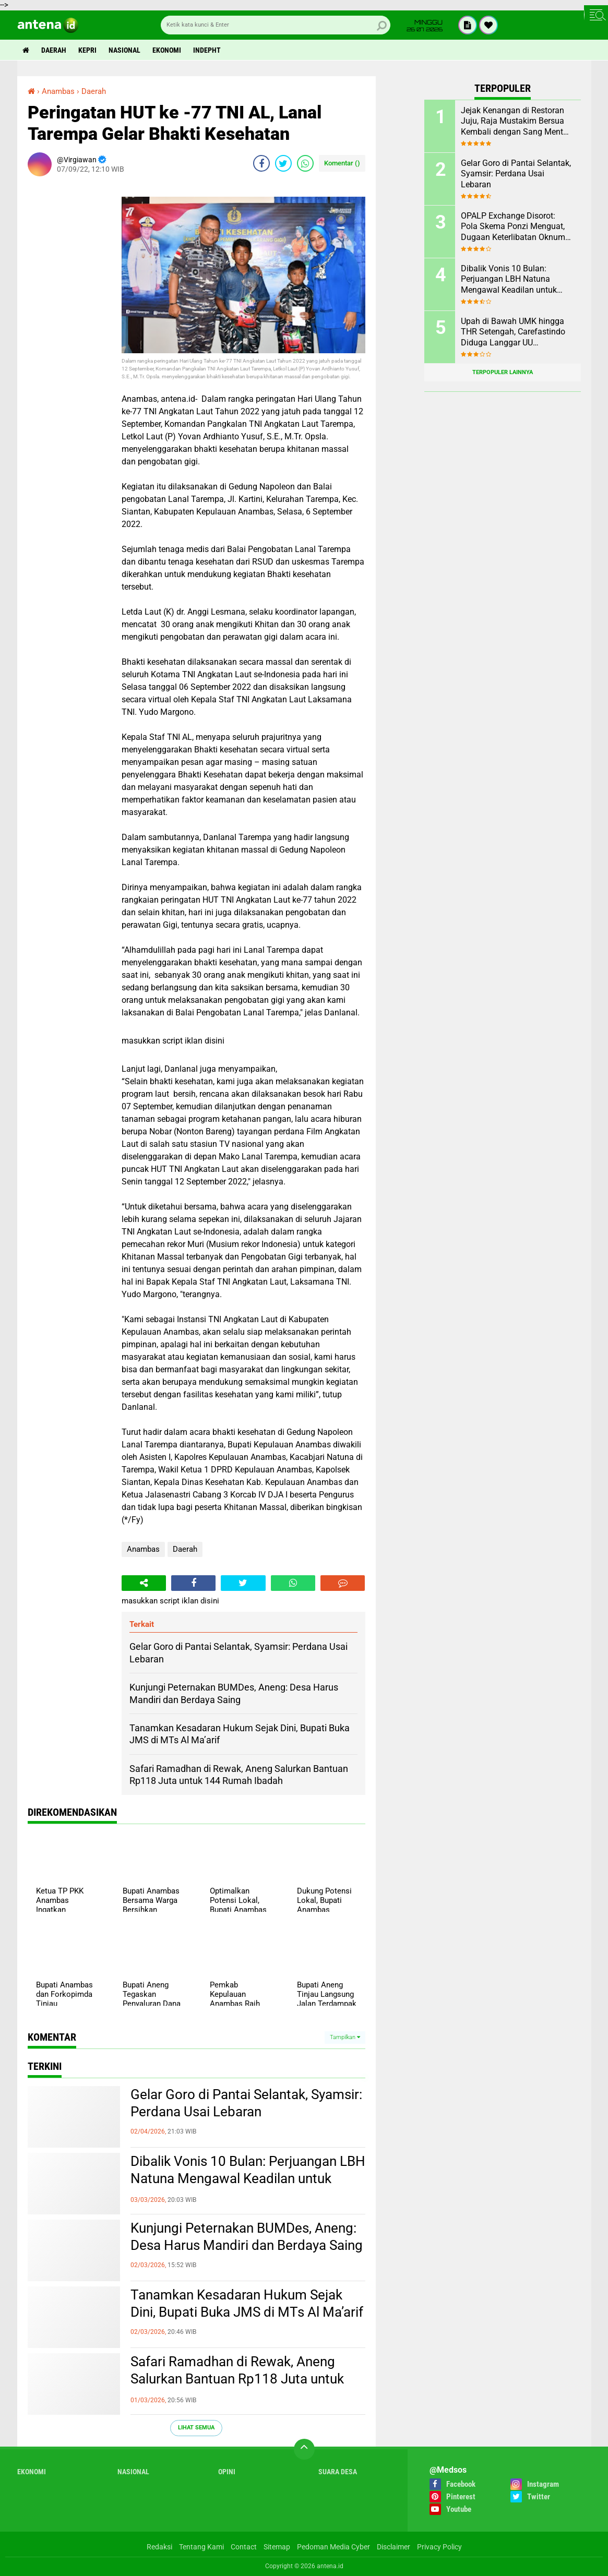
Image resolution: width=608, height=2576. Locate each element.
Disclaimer (393, 2547)
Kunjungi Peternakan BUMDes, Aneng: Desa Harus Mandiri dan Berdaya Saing (246, 2237)
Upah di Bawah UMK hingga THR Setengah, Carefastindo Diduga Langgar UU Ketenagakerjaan (513, 332)
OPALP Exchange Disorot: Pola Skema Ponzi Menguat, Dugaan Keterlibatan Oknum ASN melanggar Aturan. (513, 227)
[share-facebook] (261, 163)
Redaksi (159, 2547)
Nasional (124, 50)
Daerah (53, 50)
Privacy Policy (439, 2547)
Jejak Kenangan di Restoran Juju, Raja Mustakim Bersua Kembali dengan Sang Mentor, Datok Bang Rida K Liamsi (516, 121)
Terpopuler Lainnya (502, 372)
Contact (244, 2547)
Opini (226, 2471)
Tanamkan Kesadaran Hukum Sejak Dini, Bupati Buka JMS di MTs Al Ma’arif (246, 2303)
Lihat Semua (196, 2427)
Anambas (143, 1549)
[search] (275, 25)
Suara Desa (337, 2471)
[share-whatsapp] (305, 163)
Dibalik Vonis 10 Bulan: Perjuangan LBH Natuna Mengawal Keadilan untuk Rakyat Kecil (247, 2178)
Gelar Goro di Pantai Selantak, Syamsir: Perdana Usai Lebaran (246, 2103)
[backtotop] (304, 2449)
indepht (207, 50)
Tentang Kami (201, 2547)
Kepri (87, 50)
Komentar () (342, 163)
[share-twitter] (283, 163)
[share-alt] (144, 1583)
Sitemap (277, 2547)
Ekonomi (166, 50)
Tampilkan (345, 2037)
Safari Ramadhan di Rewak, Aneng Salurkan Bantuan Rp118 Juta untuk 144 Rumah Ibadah (237, 2379)
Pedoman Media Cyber (333, 2547)
